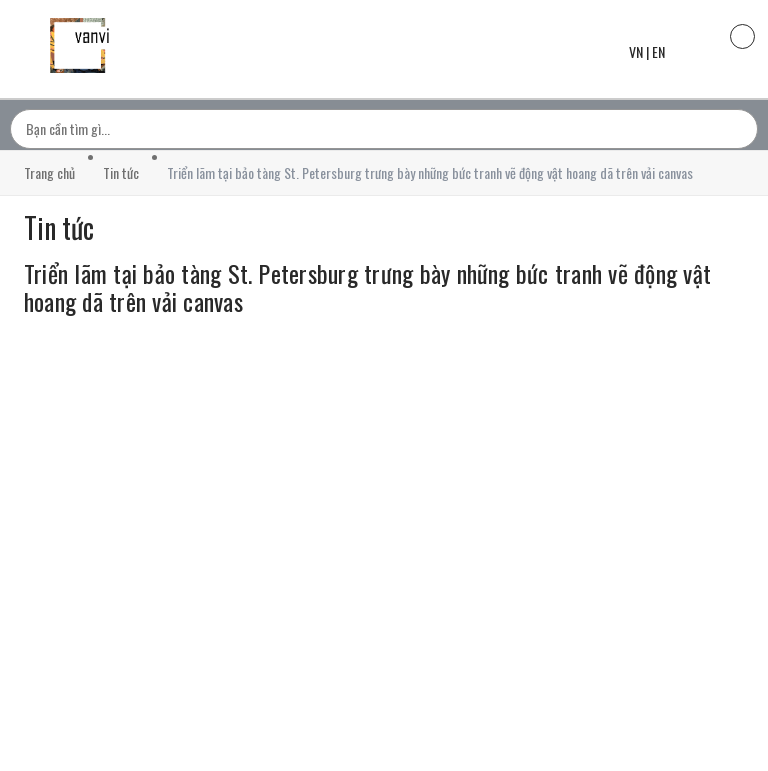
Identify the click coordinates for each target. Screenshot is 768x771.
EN (658, 51)
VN (636, 51)
